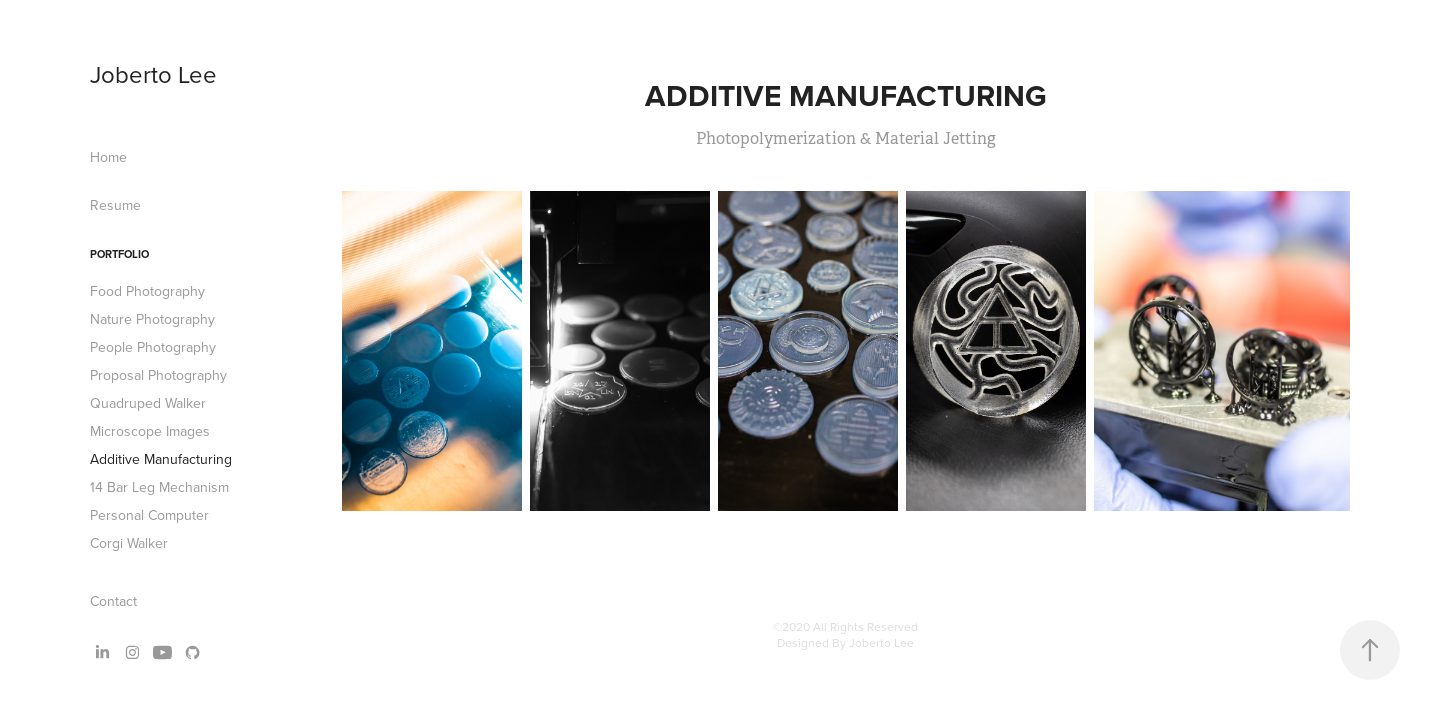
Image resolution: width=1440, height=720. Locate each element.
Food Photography (147, 291)
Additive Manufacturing (161, 459)
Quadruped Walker (148, 403)
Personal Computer (149, 515)
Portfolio (119, 254)
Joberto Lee (153, 74)
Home (108, 157)
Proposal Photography (158, 375)
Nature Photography (152, 319)
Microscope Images (150, 431)
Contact (113, 601)
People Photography (153, 347)
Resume (115, 205)
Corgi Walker (129, 543)
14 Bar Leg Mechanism (159, 487)
